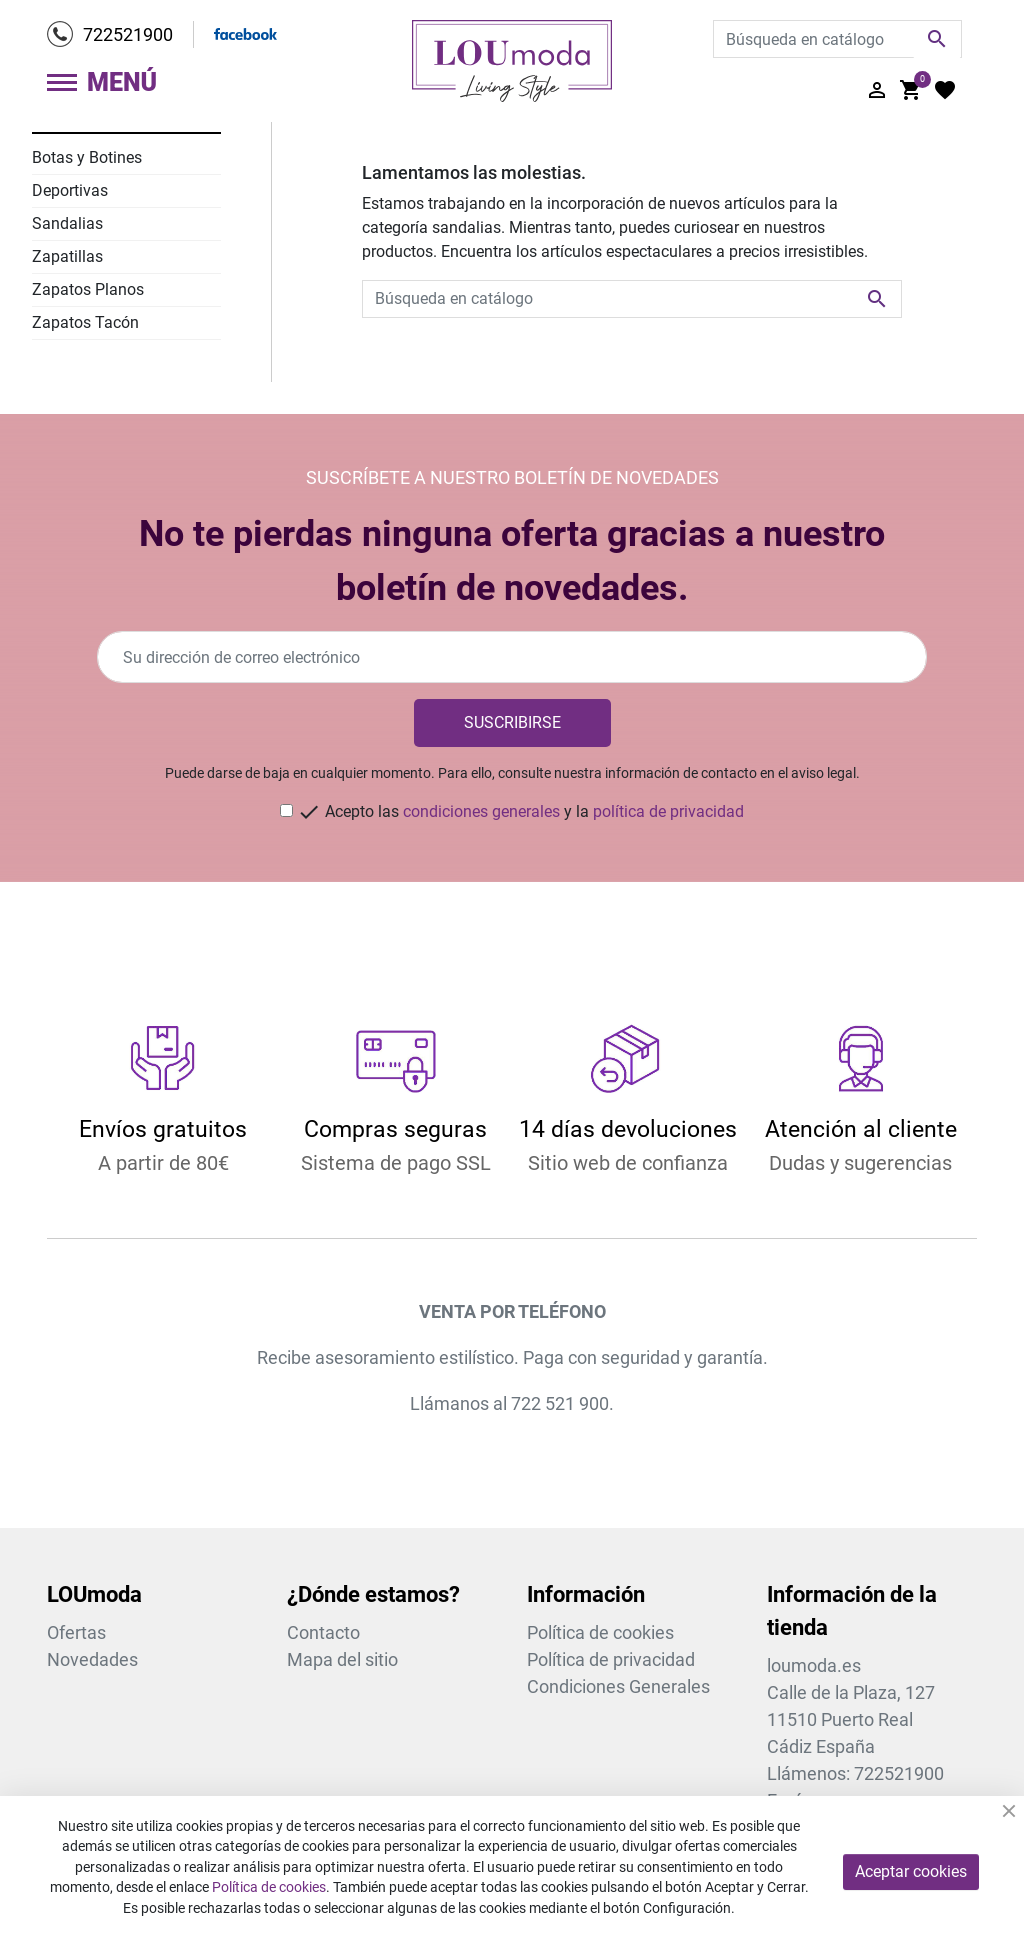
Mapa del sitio (342, 1659)
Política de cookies (600, 1632)
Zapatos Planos (88, 289)
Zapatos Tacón (85, 322)
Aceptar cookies (911, 1871)
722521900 (128, 34)
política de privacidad (668, 811)
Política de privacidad (611, 1659)
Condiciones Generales (618, 1686)
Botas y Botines (87, 157)
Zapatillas (67, 256)
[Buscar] (837, 39)
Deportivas (70, 190)
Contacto (323, 1632)
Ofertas (76, 1632)
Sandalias (67, 223)
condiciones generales (481, 811)
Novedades (92, 1659)
